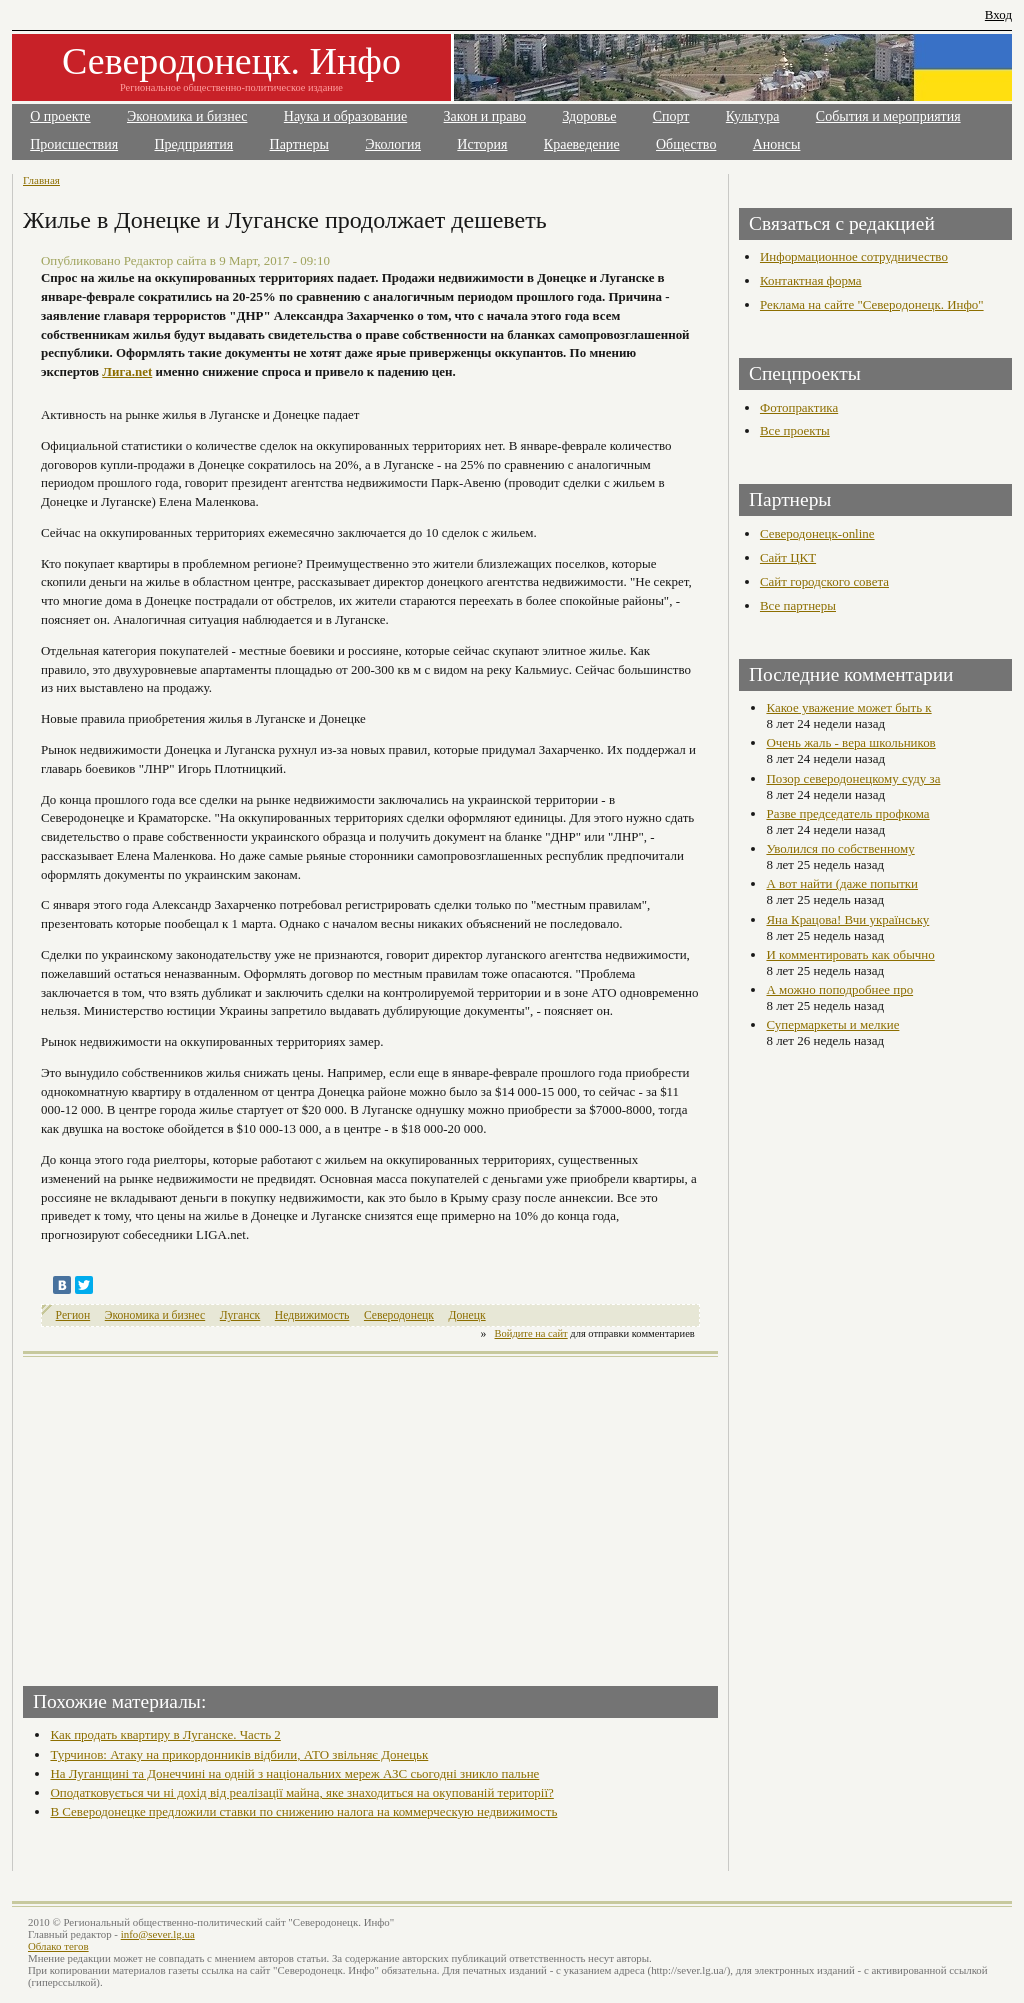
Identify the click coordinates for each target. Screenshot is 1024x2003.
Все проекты (795, 430)
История (482, 144)
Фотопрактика (799, 407)
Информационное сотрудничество (854, 256)
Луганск (240, 1315)
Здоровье (589, 116)
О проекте (60, 116)
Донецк (467, 1315)
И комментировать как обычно (850, 954)
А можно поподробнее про (839, 989)
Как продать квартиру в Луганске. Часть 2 (165, 1734)
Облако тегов (58, 1946)
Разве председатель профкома (847, 813)
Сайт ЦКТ (788, 557)
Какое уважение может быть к (848, 707)
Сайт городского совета (824, 581)
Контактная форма (811, 280)
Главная (41, 180)
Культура (753, 116)
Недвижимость (312, 1315)
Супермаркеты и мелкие (832, 1024)
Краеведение (582, 144)
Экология (393, 144)
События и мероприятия (888, 116)
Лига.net (127, 371)
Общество (686, 144)
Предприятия (194, 144)
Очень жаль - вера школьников (850, 742)
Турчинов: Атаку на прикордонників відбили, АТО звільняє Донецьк (239, 1754)
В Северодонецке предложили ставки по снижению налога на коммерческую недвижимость (303, 1811)
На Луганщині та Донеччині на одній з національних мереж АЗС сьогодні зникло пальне (294, 1773)
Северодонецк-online (817, 533)
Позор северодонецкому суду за (853, 778)
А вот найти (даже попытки (842, 883)
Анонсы (777, 144)
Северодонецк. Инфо (231, 61)
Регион (73, 1315)
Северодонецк (399, 1315)
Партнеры (299, 144)
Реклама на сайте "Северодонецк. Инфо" (872, 304)
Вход (998, 14)
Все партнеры (798, 605)
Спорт (671, 116)
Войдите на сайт (531, 1333)
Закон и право (485, 116)
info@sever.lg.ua (158, 1934)
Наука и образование (345, 116)
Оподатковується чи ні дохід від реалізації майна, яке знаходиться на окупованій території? (301, 1792)
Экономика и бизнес (187, 116)
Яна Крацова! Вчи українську (847, 919)
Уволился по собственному (840, 848)
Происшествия (74, 144)
